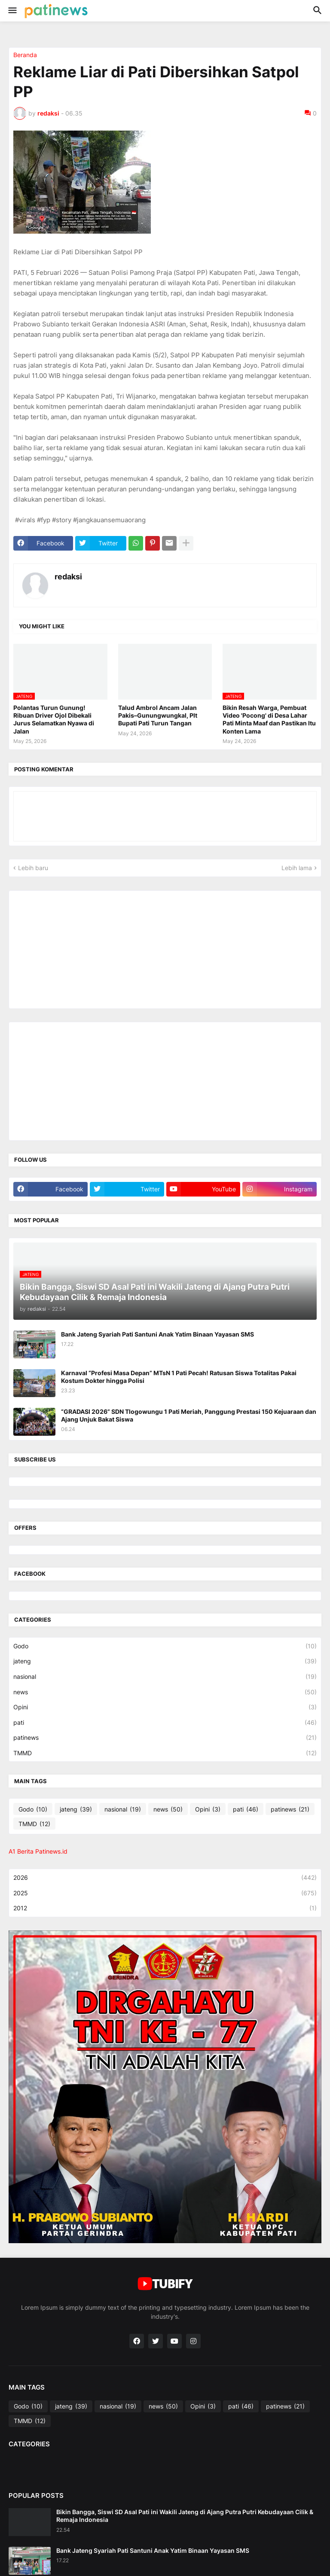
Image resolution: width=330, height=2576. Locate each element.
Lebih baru (33, 867)
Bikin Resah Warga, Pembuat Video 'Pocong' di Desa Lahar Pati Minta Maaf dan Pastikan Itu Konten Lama (269, 719)
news (165, 1692)
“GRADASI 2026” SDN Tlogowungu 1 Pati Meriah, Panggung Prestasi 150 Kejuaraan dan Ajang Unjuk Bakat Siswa (188, 1415)
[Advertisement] (77, 948)
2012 (165, 1908)
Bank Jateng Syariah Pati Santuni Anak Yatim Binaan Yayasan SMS (157, 1334)
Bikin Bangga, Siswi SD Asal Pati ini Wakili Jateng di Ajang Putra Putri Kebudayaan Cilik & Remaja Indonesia (184, 2515)
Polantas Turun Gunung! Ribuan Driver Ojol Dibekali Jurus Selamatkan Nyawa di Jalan (53, 719)
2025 (165, 1893)
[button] (12, 10)
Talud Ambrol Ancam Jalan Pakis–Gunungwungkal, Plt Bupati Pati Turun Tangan (157, 715)
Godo (165, 1646)
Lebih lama (296, 867)
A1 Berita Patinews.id (38, 1851)
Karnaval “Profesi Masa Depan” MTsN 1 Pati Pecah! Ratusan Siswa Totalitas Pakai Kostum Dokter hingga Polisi (178, 1376)
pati (165, 1722)
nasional (165, 1676)
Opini (165, 1707)
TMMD (165, 1753)
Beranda (25, 55)
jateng (165, 1661)
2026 (165, 1877)
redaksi (68, 576)
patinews (165, 1737)
